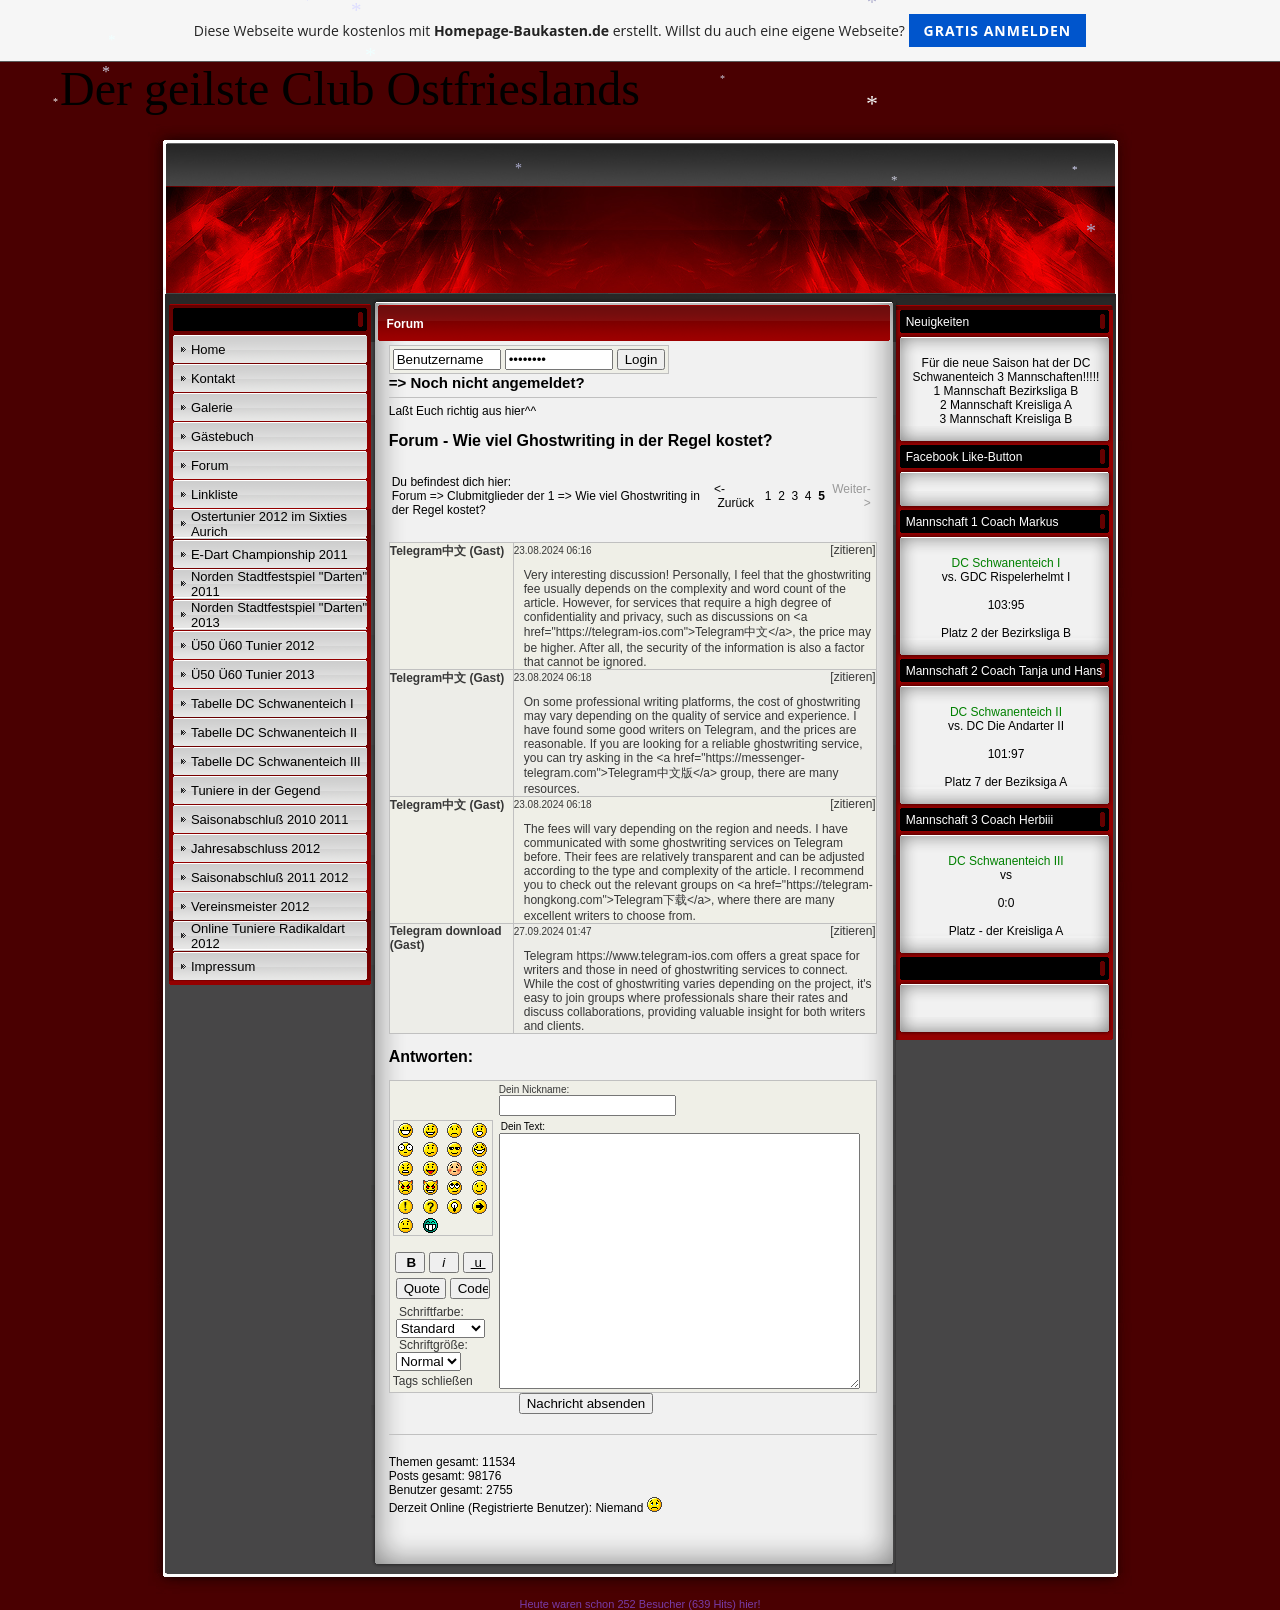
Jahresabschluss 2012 (255, 848)
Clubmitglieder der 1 (500, 496)
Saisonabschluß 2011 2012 (270, 877)
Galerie (212, 407)
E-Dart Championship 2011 (269, 554)
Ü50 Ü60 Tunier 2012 (253, 645)
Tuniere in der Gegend (256, 790)
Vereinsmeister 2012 (250, 906)
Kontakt (213, 378)
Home (208, 349)
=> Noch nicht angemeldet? (487, 382)
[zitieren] (852, 550)
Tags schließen (433, 1381)
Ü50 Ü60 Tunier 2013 (253, 674)
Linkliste (214, 494)
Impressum (223, 966)
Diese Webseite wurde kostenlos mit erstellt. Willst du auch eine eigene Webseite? (640, 30)
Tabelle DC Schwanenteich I (272, 703)
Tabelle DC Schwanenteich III (276, 761)
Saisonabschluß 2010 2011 (270, 819)
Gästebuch (222, 436)
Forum (210, 465)
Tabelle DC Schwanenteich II (274, 732)
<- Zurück (734, 496)
